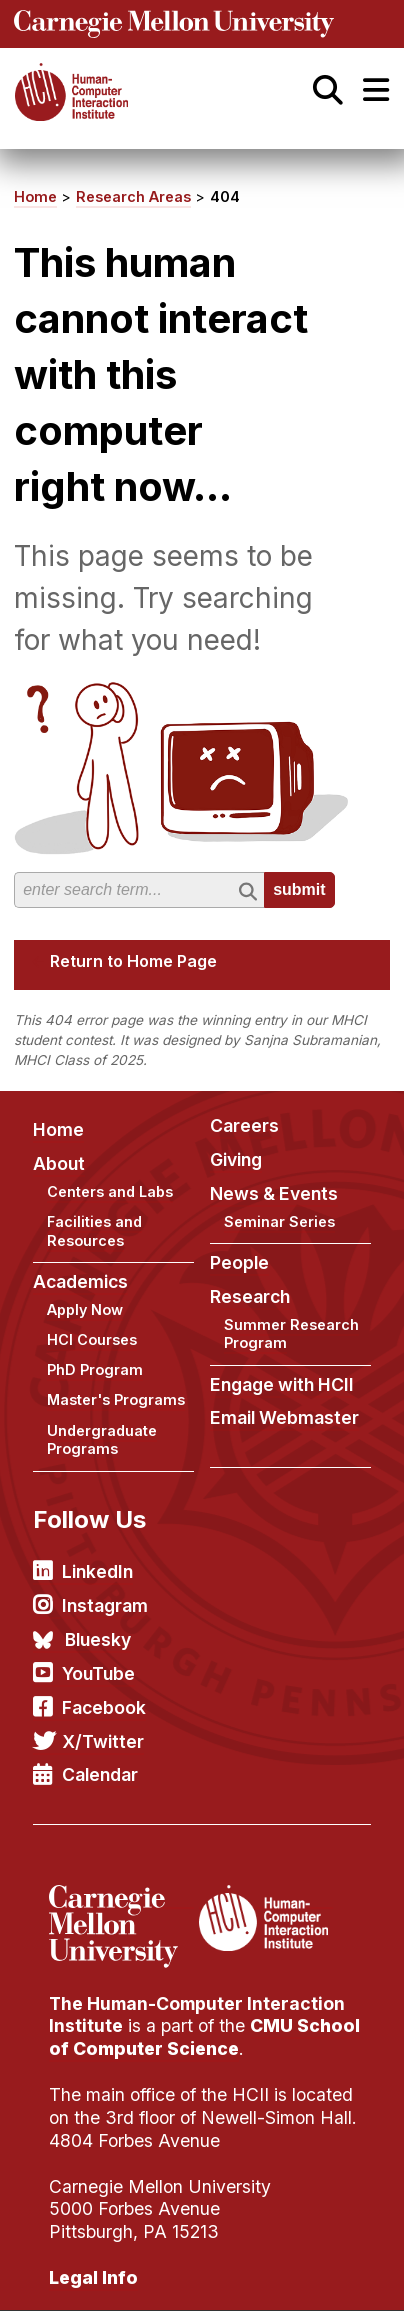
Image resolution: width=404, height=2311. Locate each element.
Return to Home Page (133, 961)
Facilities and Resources (94, 1231)
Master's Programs (116, 1399)
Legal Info (93, 2277)
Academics (80, 1281)
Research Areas (133, 196)
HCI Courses (92, 1339)
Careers (244, 1125)
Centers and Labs (110, 1191)
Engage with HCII (282, 1384)
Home (35, 196)
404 (225, 196)
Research (250, 1296)
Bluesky (98, 1639)
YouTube (98, 1673)
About (59, 1163)
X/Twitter (103, 1741)
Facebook (104, 1707)
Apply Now (85, 1309)
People (239, 1262)
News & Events (274, 1193)
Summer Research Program (291, 1334)
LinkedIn (97, 1571)
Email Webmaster (284, 1417)
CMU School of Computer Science (204, 2037)
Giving (236, 1159)
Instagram (105, 1605)
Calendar (100, 1774)
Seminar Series (279, 1221)
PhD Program (95, 1369)
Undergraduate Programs (102, 1440)
